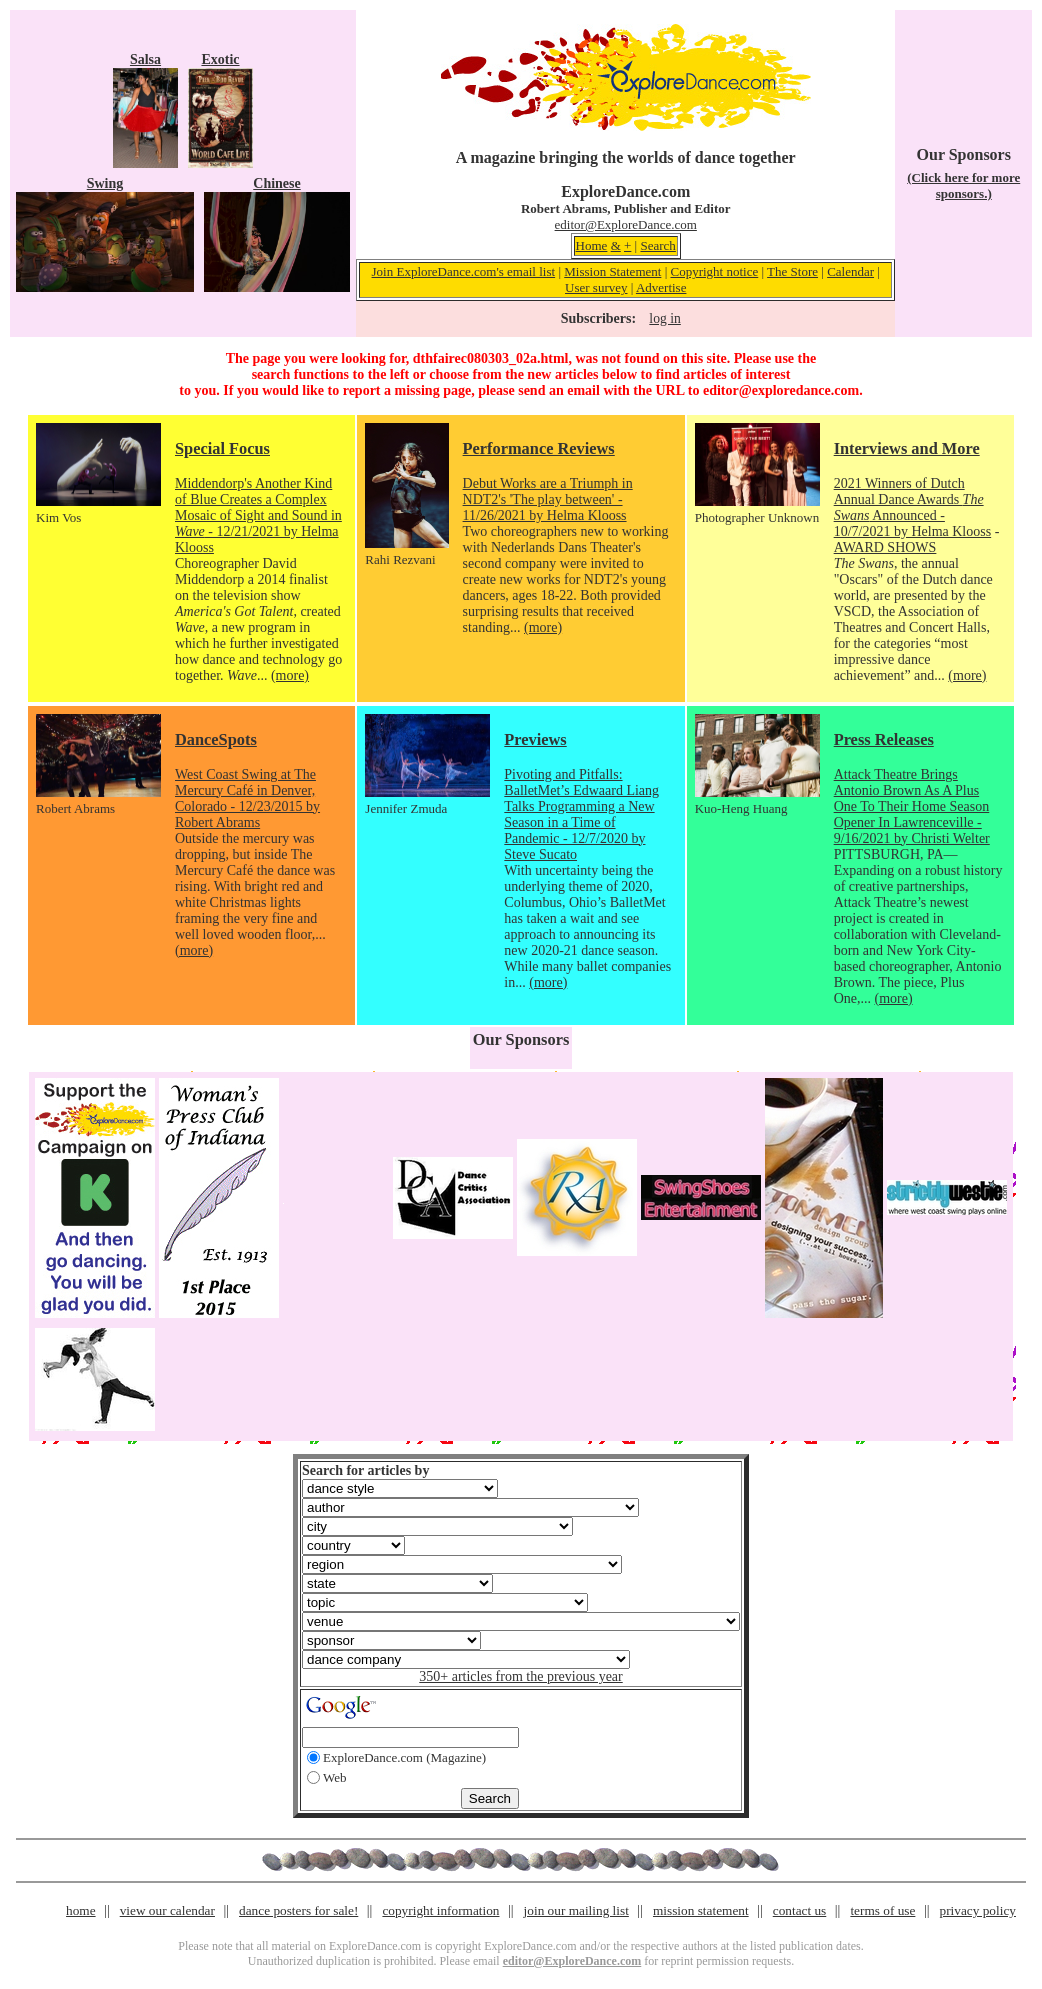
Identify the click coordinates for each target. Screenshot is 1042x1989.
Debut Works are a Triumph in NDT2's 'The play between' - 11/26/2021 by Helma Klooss (548, 499)
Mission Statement (612, 271)
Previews (535, 739)
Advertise (661, 287)
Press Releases (884, 739)
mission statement (701, 1910)
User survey (596, 287)
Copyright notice (714, 271)
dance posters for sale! (298, 1910)
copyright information (440, 1910)
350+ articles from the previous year (520, 1676)
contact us (800, 1910)
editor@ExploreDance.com (626, 224)
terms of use (882, 1910)
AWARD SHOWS (885, 547)
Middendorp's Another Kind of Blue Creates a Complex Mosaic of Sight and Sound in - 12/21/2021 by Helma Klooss (258, 515)
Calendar (850, 271)
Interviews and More (907, 448)
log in (664, 318)
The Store (792, 271)
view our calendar (167, 1910)
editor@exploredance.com (781, 390)
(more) (290, 675)
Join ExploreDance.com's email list (464, 271)
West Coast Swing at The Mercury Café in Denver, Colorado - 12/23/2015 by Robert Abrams (247, 798)
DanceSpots (216, 739)
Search (657, 245)
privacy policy (978, 1910)
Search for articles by (365, 1470)
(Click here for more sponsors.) (963, 185)
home (81, 1910)
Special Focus (222, 448)
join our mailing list (576, 1910)
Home (592, 245)
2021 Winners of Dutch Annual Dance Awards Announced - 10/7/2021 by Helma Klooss (913, 507)
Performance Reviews (539, 448)
